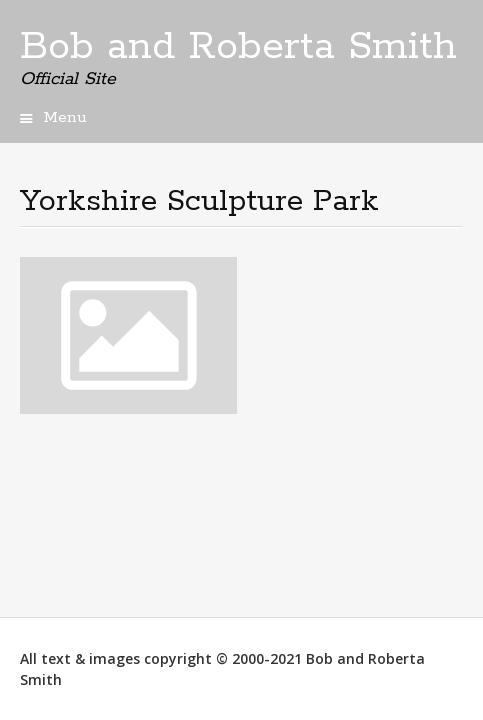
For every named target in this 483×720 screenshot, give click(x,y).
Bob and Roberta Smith (238, 47)
